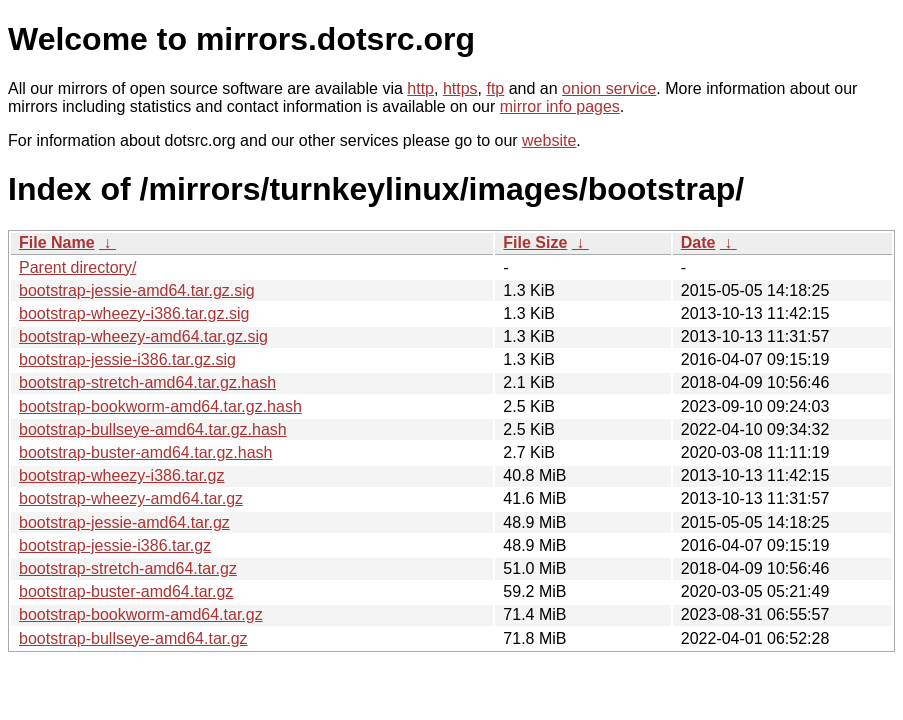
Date (698, 242)
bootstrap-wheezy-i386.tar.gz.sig (134, 313)
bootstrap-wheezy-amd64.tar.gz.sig (143, 336)
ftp (495, 88)
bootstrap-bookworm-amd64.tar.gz (141, 614)
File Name (57, 242)
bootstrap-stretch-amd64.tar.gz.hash (147, 382)
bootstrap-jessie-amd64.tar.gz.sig (137, 290)
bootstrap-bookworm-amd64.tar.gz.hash (160, 406)
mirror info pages (560, 106)
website (549, 140)
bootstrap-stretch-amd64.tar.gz (128, 568)
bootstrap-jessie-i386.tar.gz (115, 545)
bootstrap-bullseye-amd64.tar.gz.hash (153, 429)
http (420, 88)
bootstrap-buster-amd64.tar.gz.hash (145, 452)
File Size (535, 242)
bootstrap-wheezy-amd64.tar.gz (131, 498)
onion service (609, 88)
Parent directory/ (77, 267)
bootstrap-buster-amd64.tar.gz (126, 591)
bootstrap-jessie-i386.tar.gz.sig (127, 359)
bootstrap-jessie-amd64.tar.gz (124, 522)
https (460, 88)
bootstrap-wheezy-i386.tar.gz (121, 475)
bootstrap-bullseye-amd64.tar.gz (133, 638)
